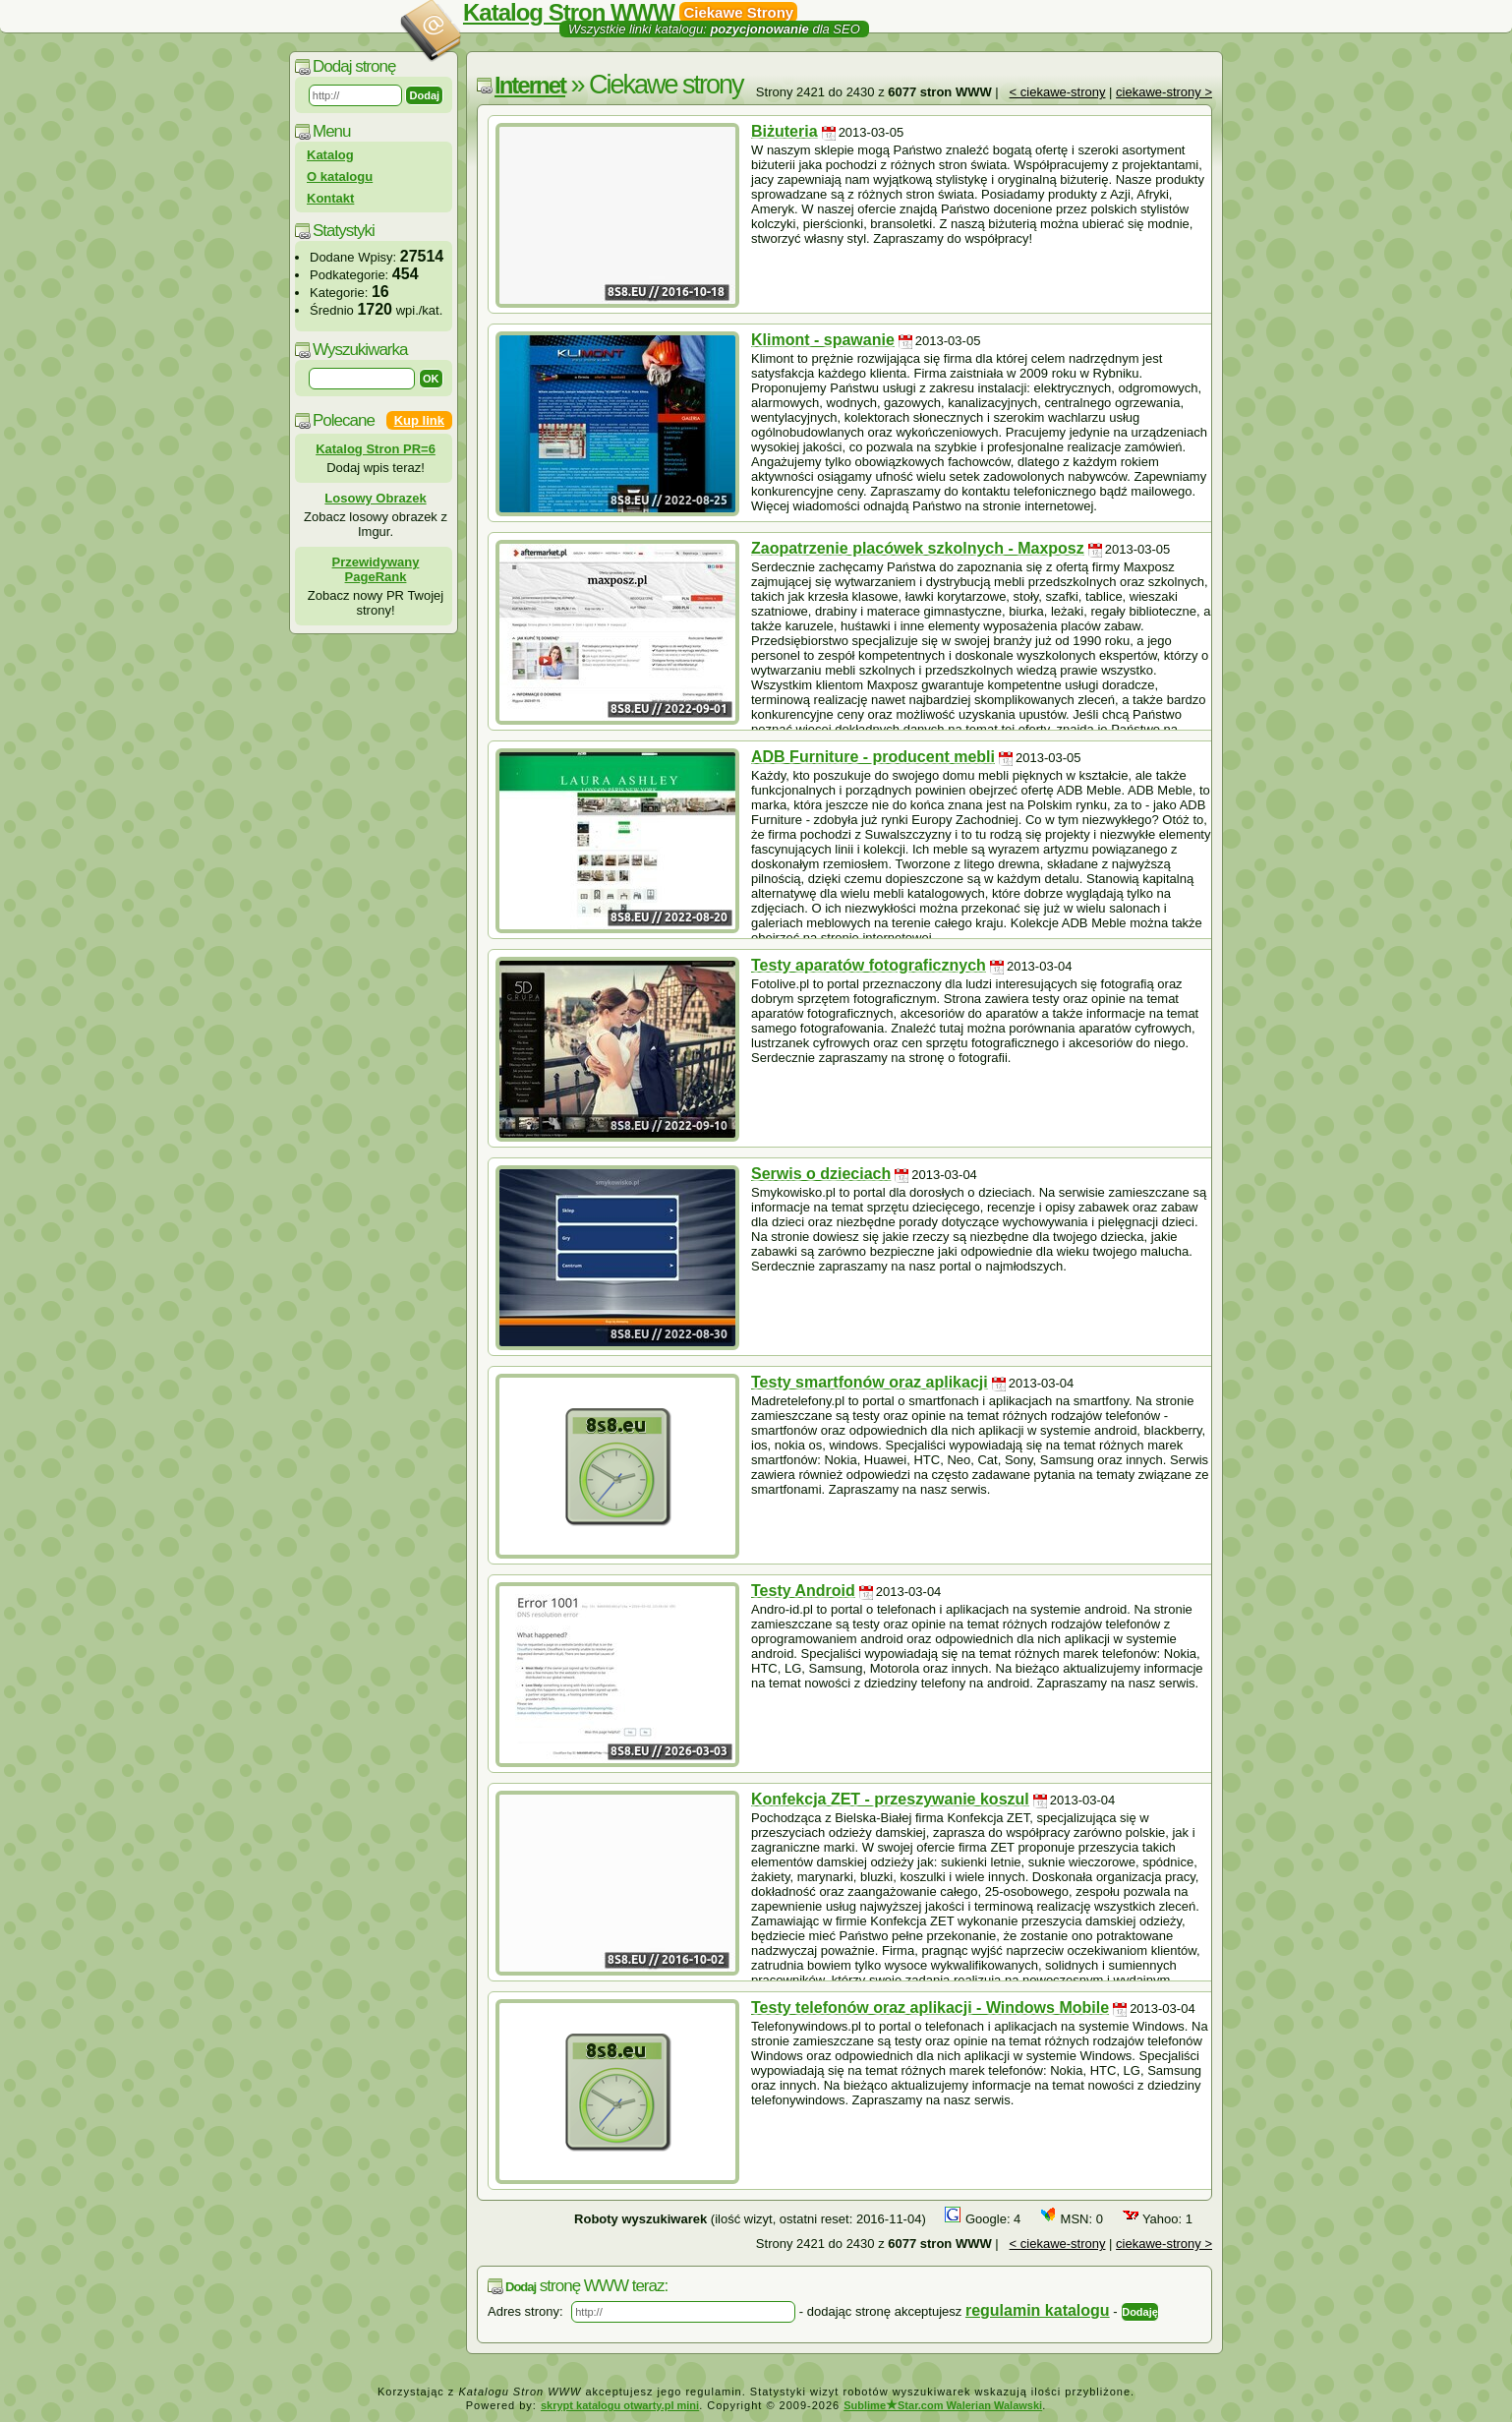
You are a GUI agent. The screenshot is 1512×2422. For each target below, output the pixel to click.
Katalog (330, 155)
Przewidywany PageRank (376, 569)
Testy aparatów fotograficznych (868, 965)
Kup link (419, 420)
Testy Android (803, 1590)
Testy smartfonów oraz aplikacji (869, 1382)
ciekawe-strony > (1164, 92)
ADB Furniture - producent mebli (873, 756)
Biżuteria (784, 131)
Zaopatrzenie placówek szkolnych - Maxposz (917, 548)
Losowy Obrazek (375, 498)
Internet (529, 85)
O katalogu (340, 176)
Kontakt (330, 198)
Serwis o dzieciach (821, 1173)
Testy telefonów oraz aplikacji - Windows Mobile (930, 2007)
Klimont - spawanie (823, 339)
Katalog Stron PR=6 (376, 449)
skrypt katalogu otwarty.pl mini (620, 2405)
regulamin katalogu (1037, 2310)
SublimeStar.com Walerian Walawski (942, 2405)
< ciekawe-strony (1058, 92)
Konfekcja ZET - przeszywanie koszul (890, 1799)
